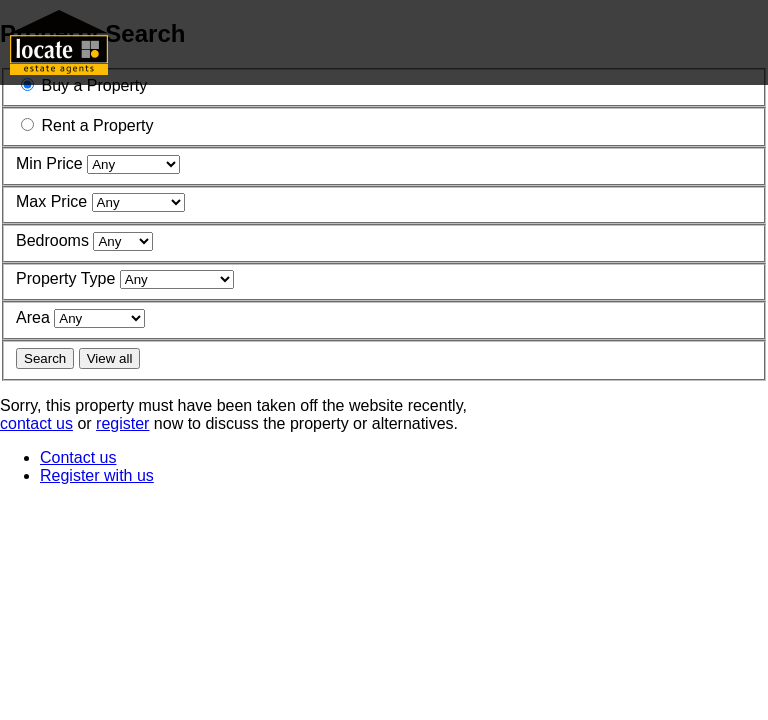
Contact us (78, 457)
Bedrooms (52, 240)
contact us (36, 423)
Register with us (97, 475)
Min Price (49, 163)
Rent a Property (97, 125)
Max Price (51, 201)
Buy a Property (94, 85)
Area (33, 317)
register (122, 423)
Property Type (65, 278)
